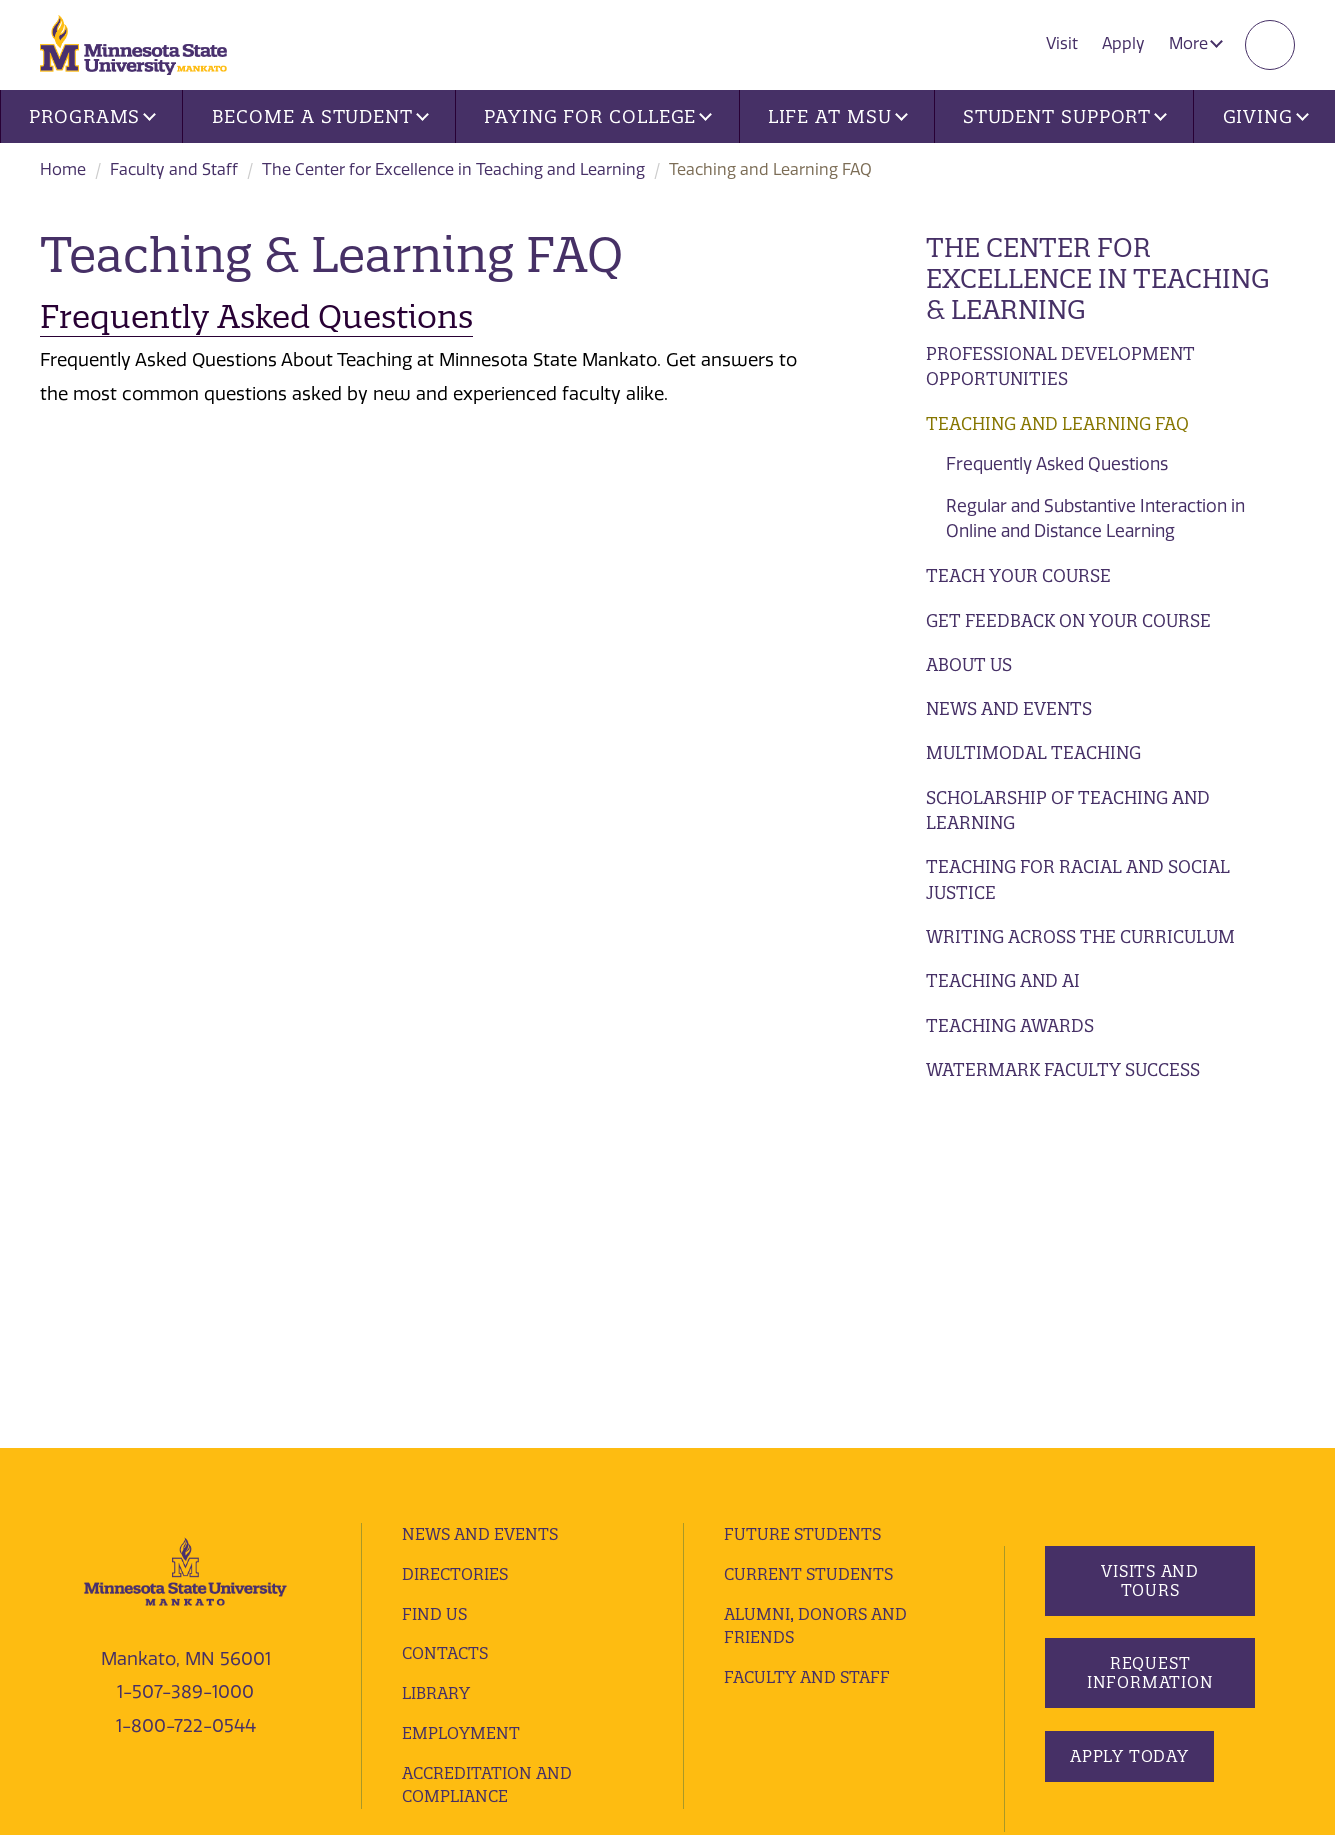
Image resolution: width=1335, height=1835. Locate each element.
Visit (1062, 43)
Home (63, 169)
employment (461, 1400)
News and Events (1009, 708)
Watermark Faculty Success (1063, 1069)
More (1196, 43)
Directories (455, 1241)
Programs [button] (92, 116)
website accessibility (667, 1620)
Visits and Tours (1150, 1247)
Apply (1123, 43)
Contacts (445, 1321)
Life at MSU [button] (838, 116)
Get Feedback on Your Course (1068, 620)
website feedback (103, 1648)
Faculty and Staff (174, 169)
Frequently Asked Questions (1057, 464)
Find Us (434, 1281)
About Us (969, 664)
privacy (437, 1620)
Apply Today (1129, 1423)
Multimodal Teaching (1033, 752)
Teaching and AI (1003, 980)
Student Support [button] (1065, 116)
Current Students (808, 1241)
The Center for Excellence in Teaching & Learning (1098, 278)
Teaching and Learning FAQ (1057, 423)
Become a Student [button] (320, 116)
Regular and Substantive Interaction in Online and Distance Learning (1095, 519)
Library (436, 1360)
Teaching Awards (1010, 1025)
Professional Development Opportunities (1060, 366)
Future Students (802, 1201)
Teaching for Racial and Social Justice (1078, 879)
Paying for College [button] (598, 116)
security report (528, 1620)
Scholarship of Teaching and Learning (1068, 810)
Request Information (1150, 1339)
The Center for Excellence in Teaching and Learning (453, 169)
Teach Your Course (1018, 575)
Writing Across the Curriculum (1080, 936)
